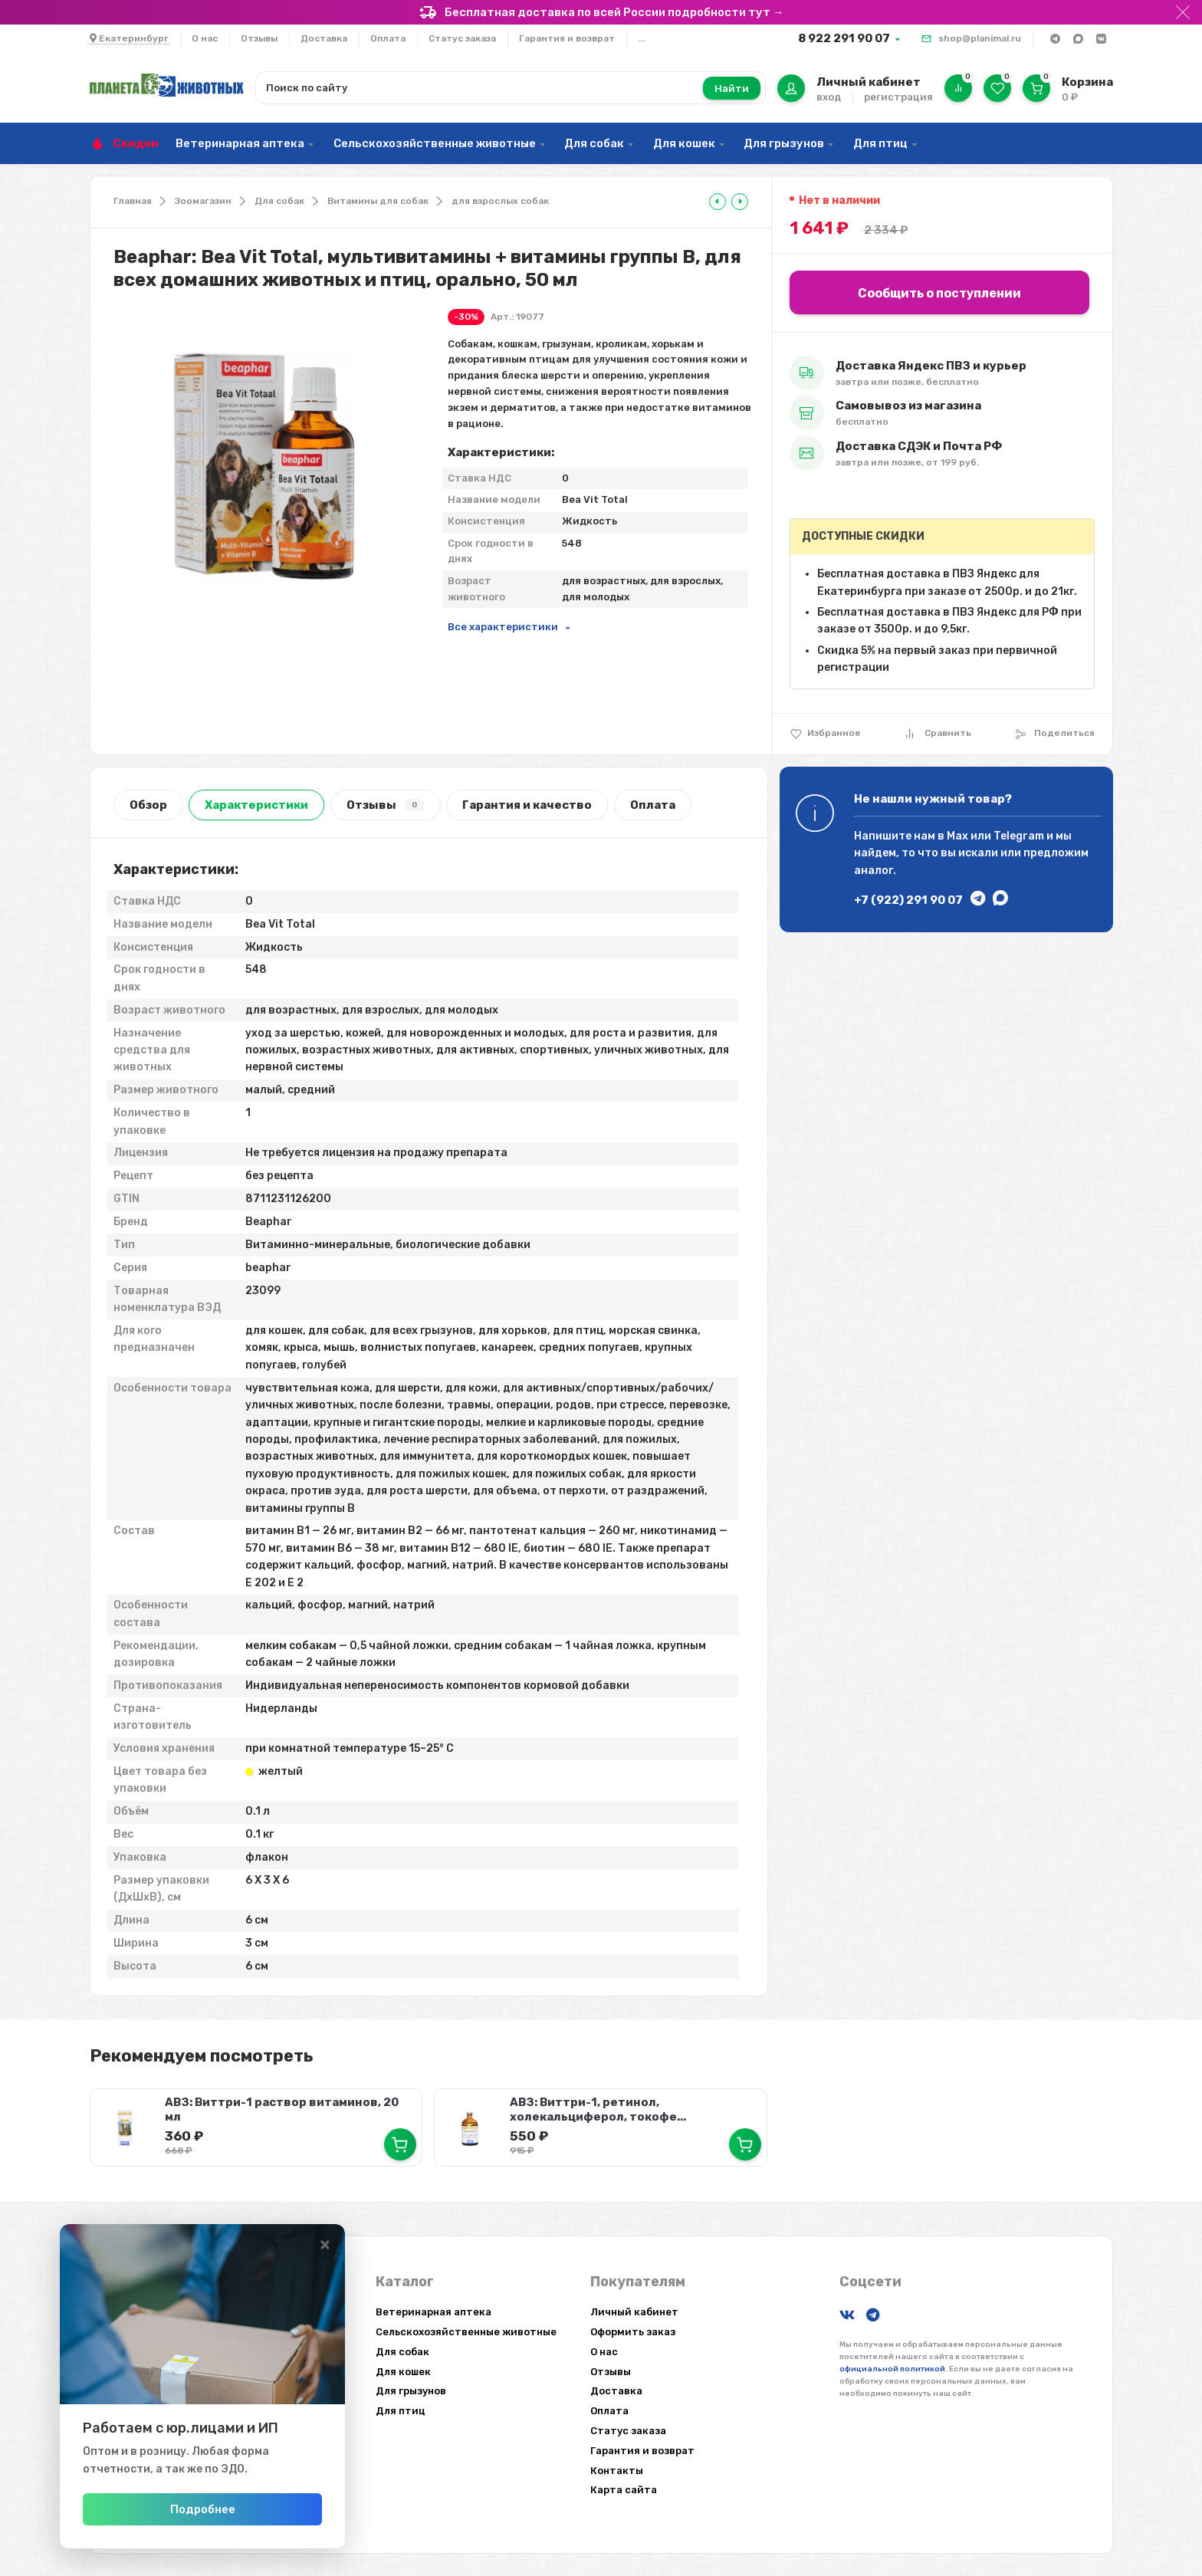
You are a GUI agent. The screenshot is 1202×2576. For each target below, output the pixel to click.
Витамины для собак (378, 201)
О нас (205, 38)
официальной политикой (892, 2369)
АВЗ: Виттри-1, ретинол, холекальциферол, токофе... (598, 2109)
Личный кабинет (634, 2312)
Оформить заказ (632, 2332)
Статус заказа (462, 38)
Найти (731, 88)
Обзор (148, 805)
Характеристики (256, 805)
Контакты (616, 2470)
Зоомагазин (203, 201)
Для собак (594, 143)
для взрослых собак (500, 201)
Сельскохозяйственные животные (434, 143)
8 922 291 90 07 (844, 38)
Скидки (136, 143)
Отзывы (259, 38)
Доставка (323, 38)
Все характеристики (503, 626)
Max (957, 836)
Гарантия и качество (527, 805)
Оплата (388, 38)
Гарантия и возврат (567, 38)
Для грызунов (784, 143)
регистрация (898, 97)
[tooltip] (717, 201)
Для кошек (684, 143)
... (641, 38)
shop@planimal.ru (979, 38)
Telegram (1018, 836)
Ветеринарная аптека (240, 143)
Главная (132, 201)
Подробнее (213, 2509)
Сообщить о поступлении (939, 293)
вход (828, 97)
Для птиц (880, 143)
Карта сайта (623, 2490)
